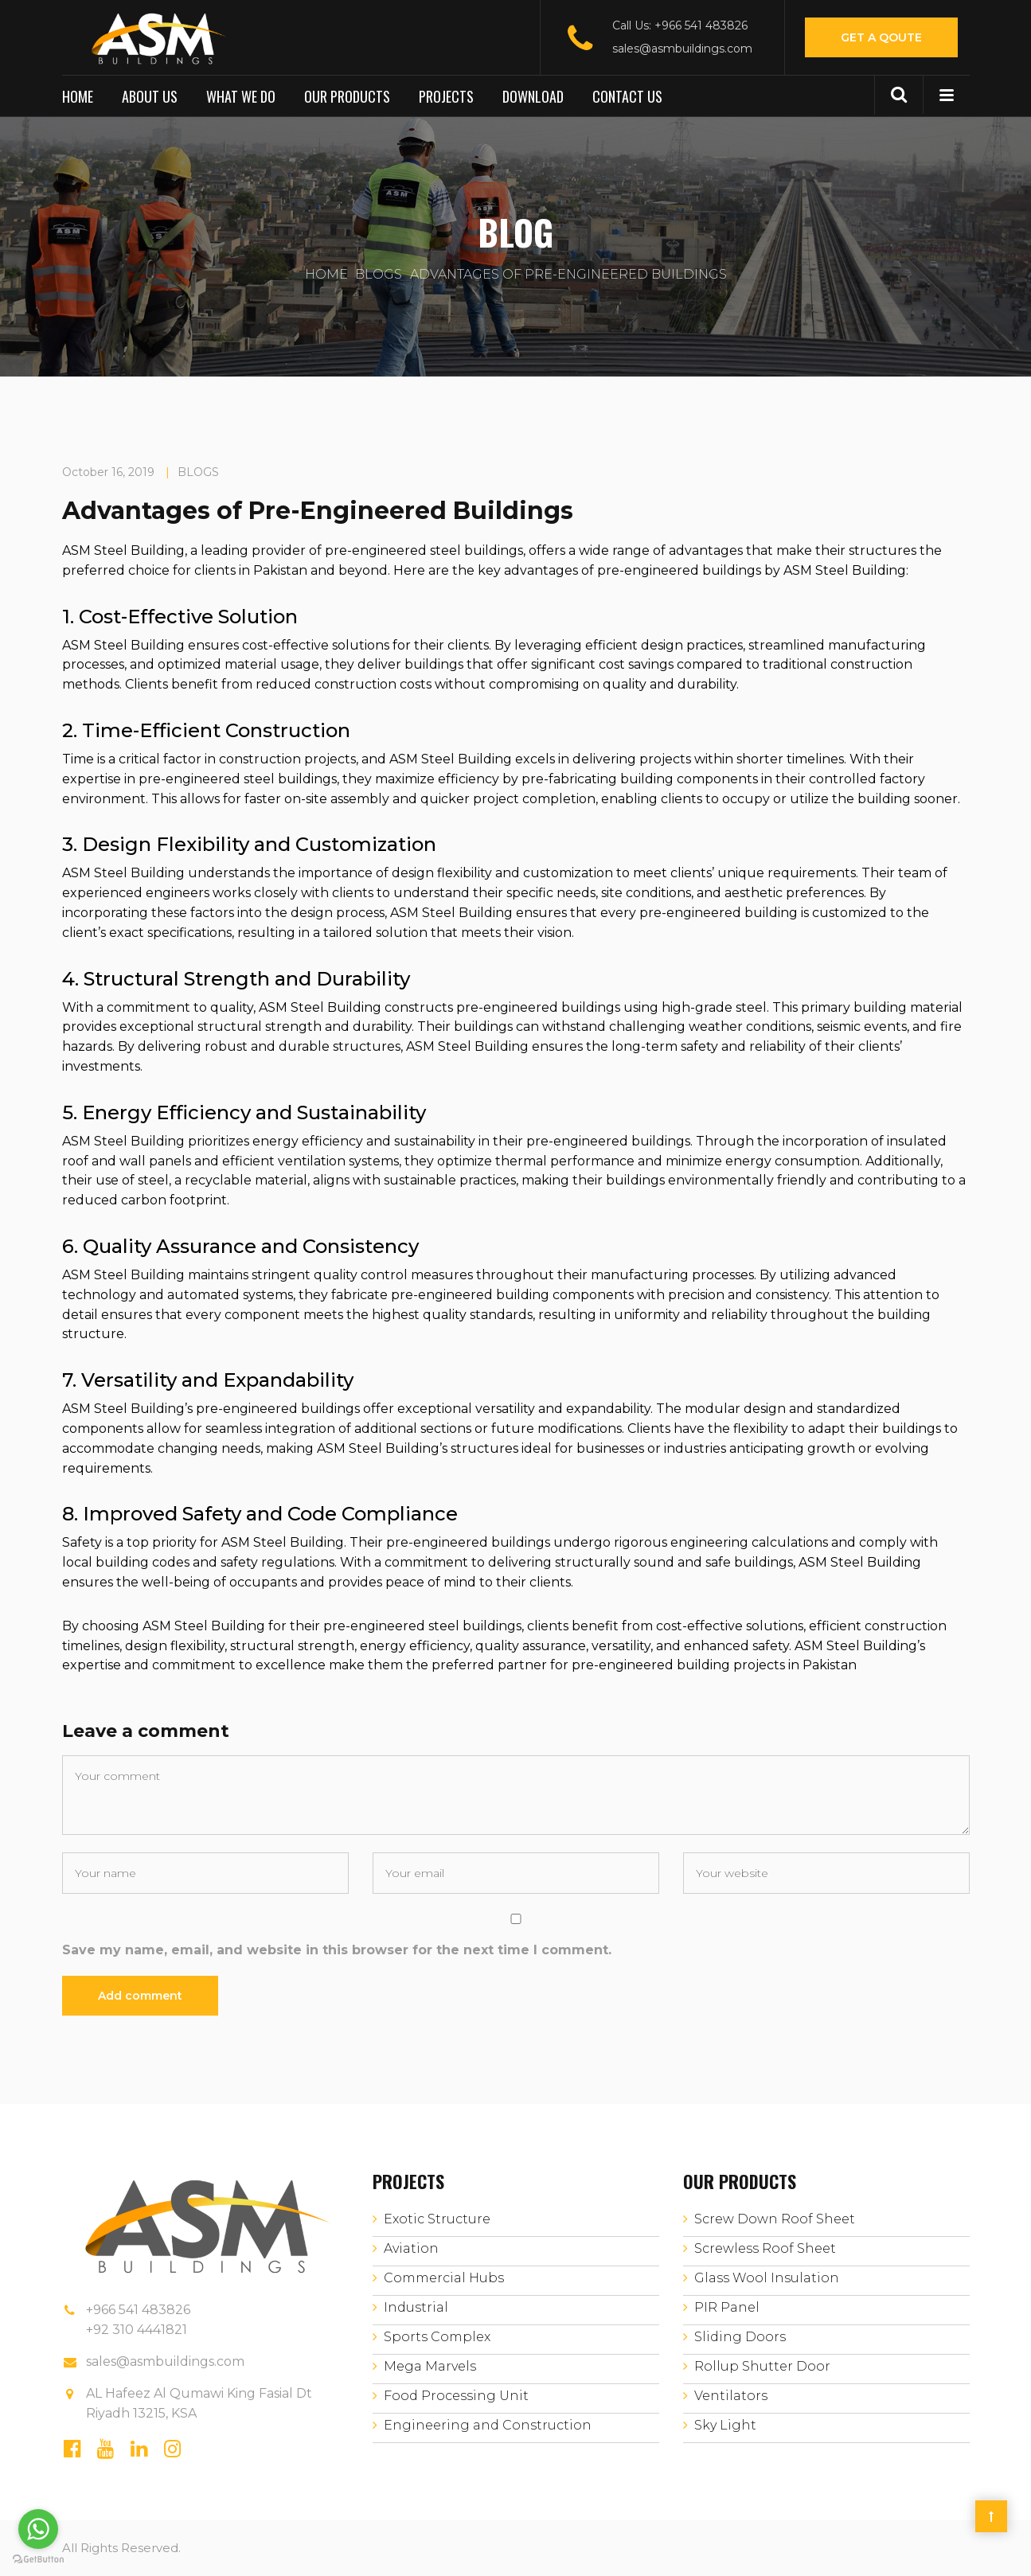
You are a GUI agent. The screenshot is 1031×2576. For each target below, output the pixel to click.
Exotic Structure (437, 2219)
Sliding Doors (740, 2336)
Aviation (411, 2248)
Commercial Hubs (444, 2277)
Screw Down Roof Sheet (774, 2219)
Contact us (627, 96)
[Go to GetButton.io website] (38, 2560)
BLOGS (378, 274)
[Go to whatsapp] (38, 2529)
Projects (446, 96)
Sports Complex (437, 2336)
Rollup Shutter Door (762, 2366)
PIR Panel (727, 2307)
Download (533, 96)
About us (150, 96)
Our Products (347, 96)
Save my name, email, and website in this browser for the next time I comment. (336, 1949)
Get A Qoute (881, 37)
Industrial (416, 2307)
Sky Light (725, 2425)
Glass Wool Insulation (766, 2277)
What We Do (240, 96)
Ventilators (730, 2395)
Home (77, 96)
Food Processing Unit (456, 2395)
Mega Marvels (430, 2366)
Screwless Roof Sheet (765, 2248)
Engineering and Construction (488, 2425)
